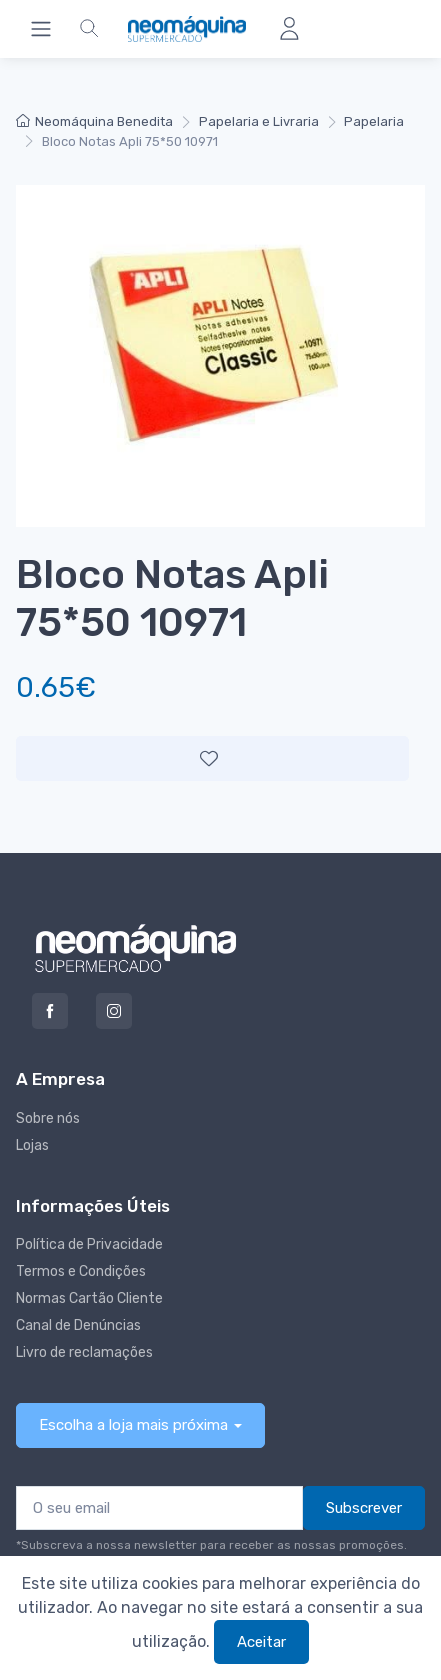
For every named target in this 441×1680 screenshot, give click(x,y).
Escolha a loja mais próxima (133, 1425)
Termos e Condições (81, 1271)
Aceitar (261, 1642)
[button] (89, 29)
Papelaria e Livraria (259, 121)
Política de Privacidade (89, 1244)
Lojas (32, 1145)
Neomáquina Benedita (94, 121)
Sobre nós (48, 1118)
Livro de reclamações (84, 1352)
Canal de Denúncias (78, 1325)
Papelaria (374, 121)
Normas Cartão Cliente (89, 1298)
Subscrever (364, 1508)
